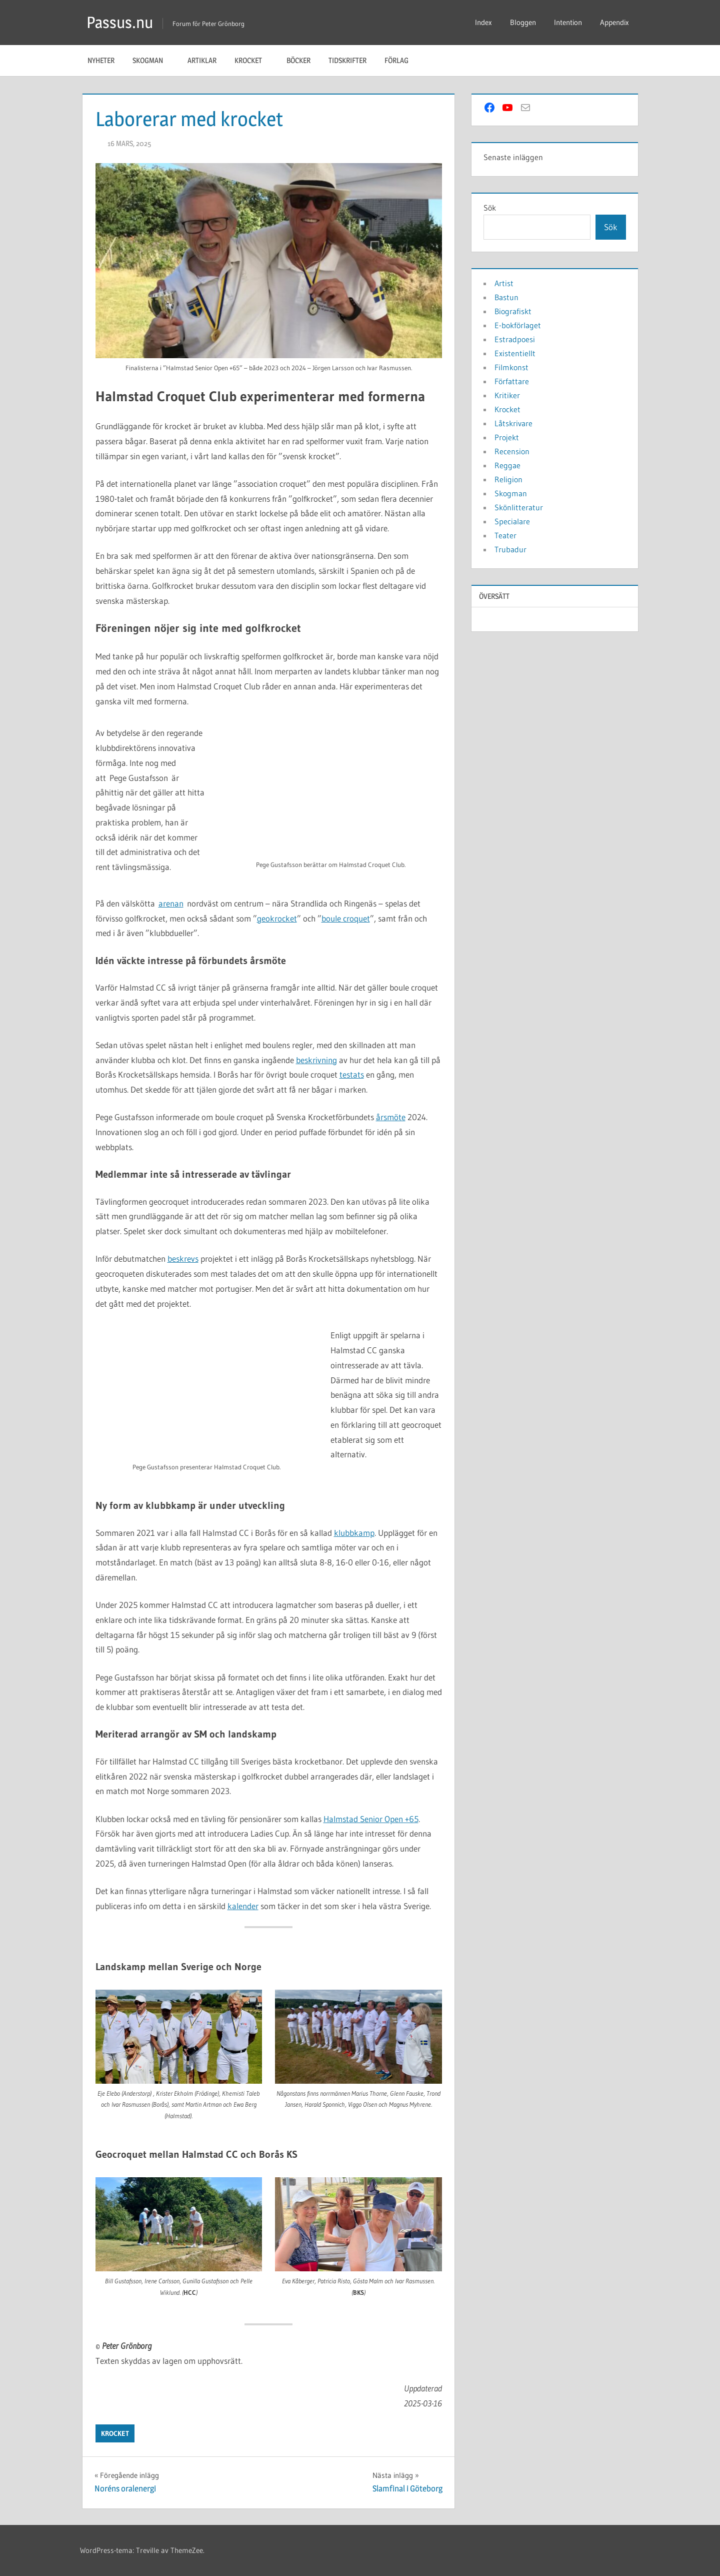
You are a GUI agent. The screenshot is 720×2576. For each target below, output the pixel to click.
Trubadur (510, 549)
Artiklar (202, 60)
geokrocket (277, 918)
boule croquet (346, 918)
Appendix (614, 22)
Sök (490, 208)
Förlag (401, 60)
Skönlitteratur (518, 507)
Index (483, 22)
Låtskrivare (513, 423)
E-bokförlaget (517, 325)
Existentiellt (515, 353)
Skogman (153, 60)
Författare (511, 381)
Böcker (298, 60)
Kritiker (507, 395)
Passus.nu (119, 22)
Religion (508, 479)
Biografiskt (513, 311)
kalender (243, 1906)
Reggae (507, 465)
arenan (171, 903)
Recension (512, 451)
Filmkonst (511, 367)
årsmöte (391, 1117)
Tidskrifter (347, 60)
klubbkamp (354, 1532)
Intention (568, 22)
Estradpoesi (514, 339)
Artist (504, 283)
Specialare (512, 521)
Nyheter (101, 60)
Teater (505, 535)
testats (352, 1074)
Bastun (506, 297)
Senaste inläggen (513, 157)
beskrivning (316, 1060)
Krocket (253, 60)
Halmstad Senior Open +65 (371, 1819)
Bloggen (523, 22)
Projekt (506, 437)
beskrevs (183, 1258)
